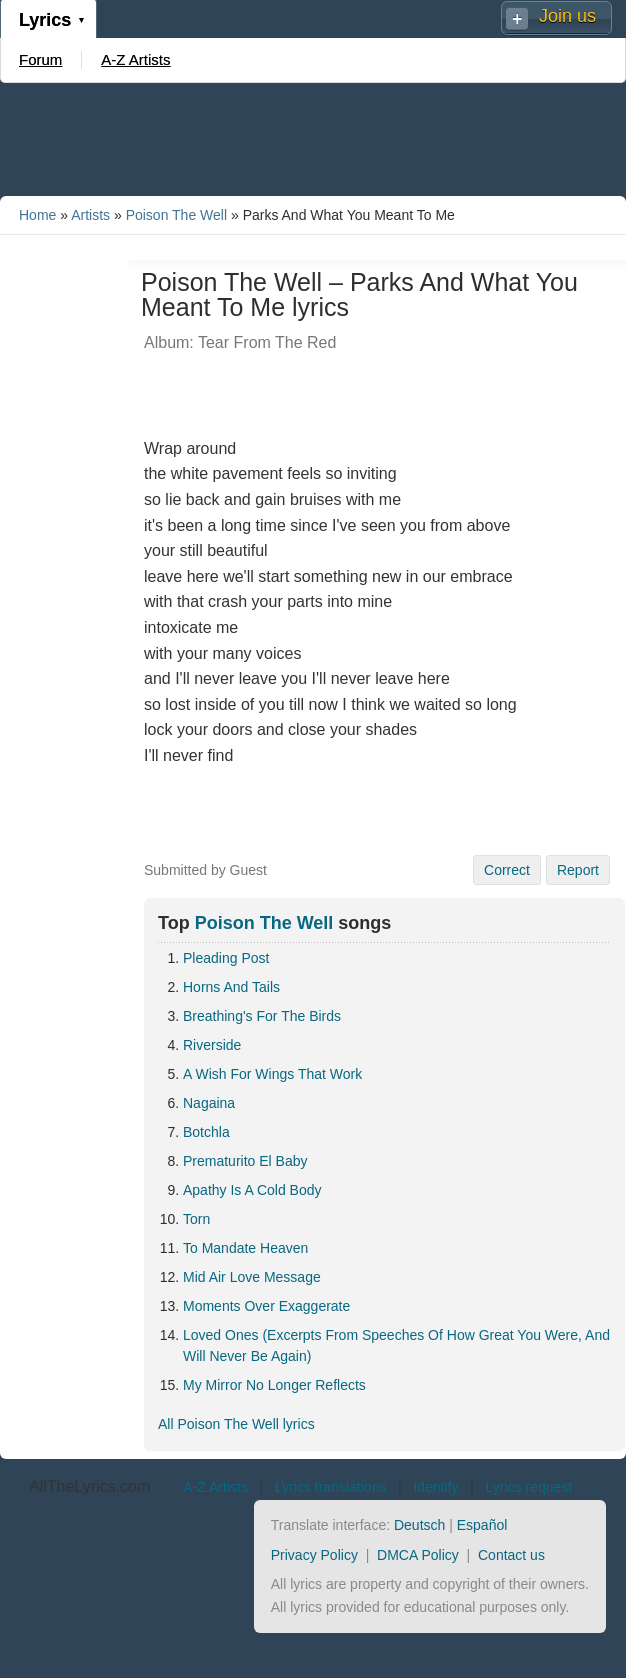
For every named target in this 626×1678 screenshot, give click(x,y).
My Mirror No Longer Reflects (274, 1385)
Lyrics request (529, 1487)
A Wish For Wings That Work (272, 1074)
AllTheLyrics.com (89, 1486)
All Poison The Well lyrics (236, 1424)
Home (37, 215)
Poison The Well (176, 215)
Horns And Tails (231, 987)
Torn (196, 1219)
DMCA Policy (418, 1555)
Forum (40, 59)
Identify (435, 1487)
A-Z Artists (135, 59)
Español (482, 1525)
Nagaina (209, 1103)
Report (578, 870)
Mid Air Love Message (252, 1277)
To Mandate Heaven (245, 1248)
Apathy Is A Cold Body (252, 1190)
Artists (90, 215)
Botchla (206, 1132)
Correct (507, 870)
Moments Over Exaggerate (266, 1306)
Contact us (511, 1555)
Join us (567, 16)
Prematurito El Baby (245, 1161)
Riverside (212, 1045)
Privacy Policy (314, 1555)
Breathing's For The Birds (262, 1016)
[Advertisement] (313, 138)
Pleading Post (226, 958)
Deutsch (419, 1525)
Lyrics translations (331, 1487)
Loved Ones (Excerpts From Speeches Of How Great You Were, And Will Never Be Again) (396, 1345)
